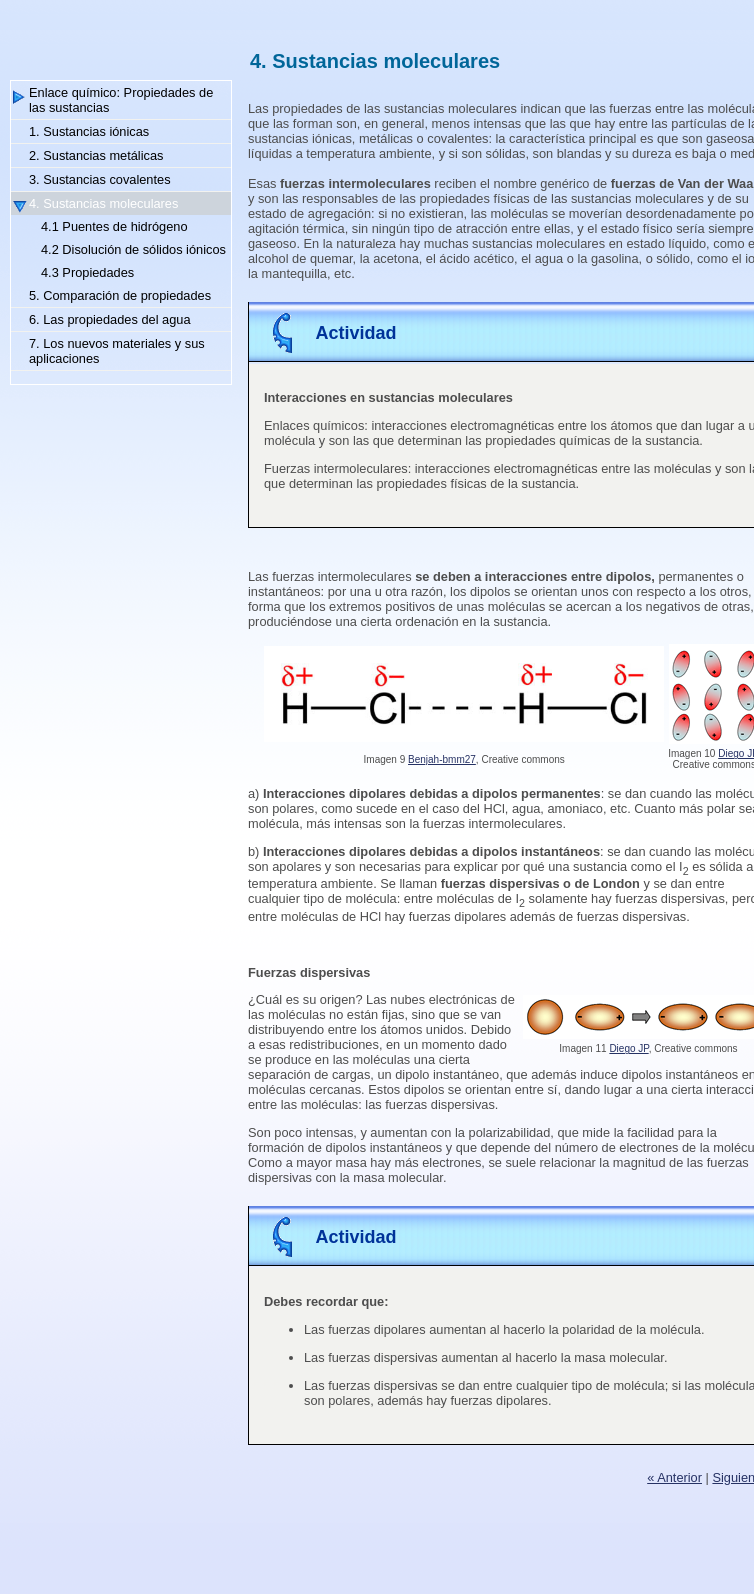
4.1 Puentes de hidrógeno (114, 226)
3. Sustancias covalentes (100, 179)
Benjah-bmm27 (442, 759)
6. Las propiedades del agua (110, 319)
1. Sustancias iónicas (89, 131)
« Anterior (674, 1477)
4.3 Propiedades (87, 272)
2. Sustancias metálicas (96, 155)
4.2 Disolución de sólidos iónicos (133, 249)
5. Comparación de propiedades (120, 295)
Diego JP (628, 1048)
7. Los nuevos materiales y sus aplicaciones (117, 351)
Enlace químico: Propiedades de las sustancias (121, 100)
